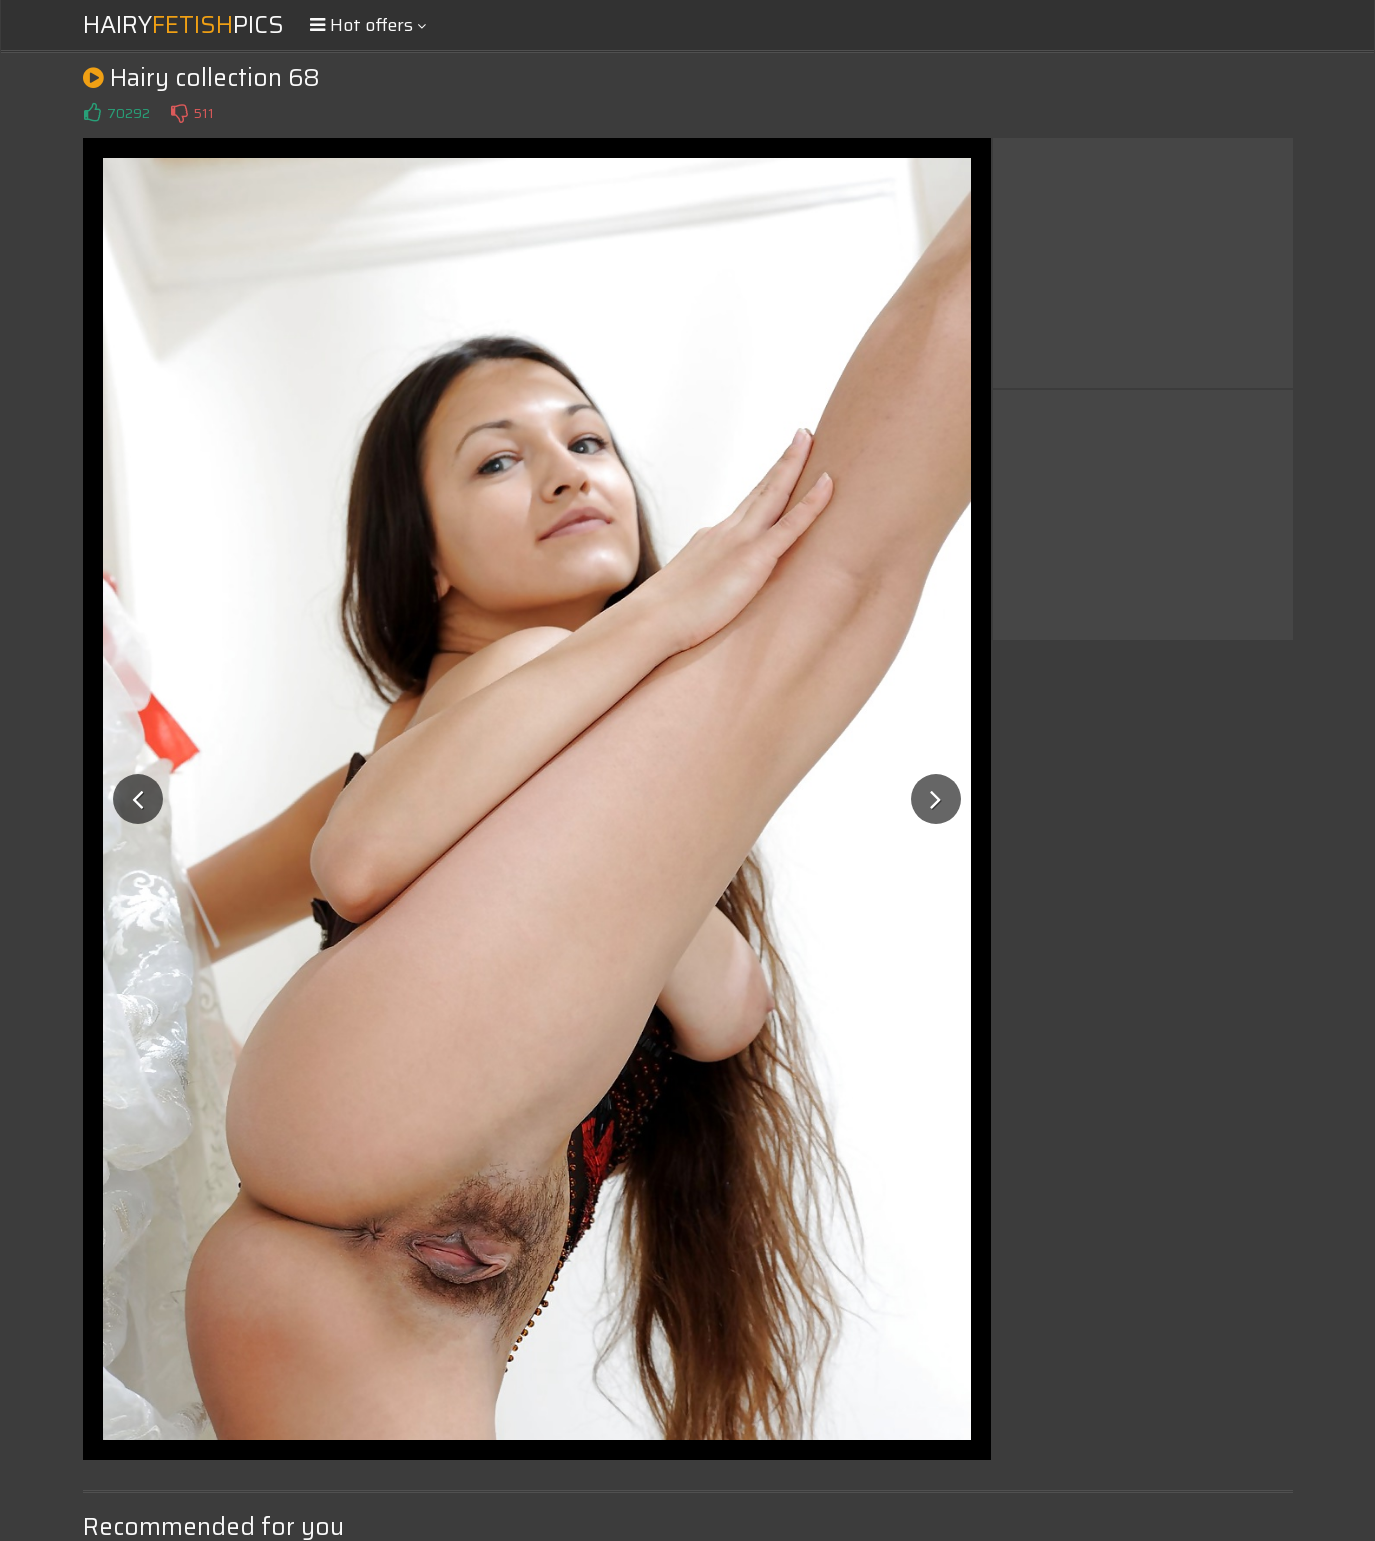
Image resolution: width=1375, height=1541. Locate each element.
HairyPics (183, 25)
